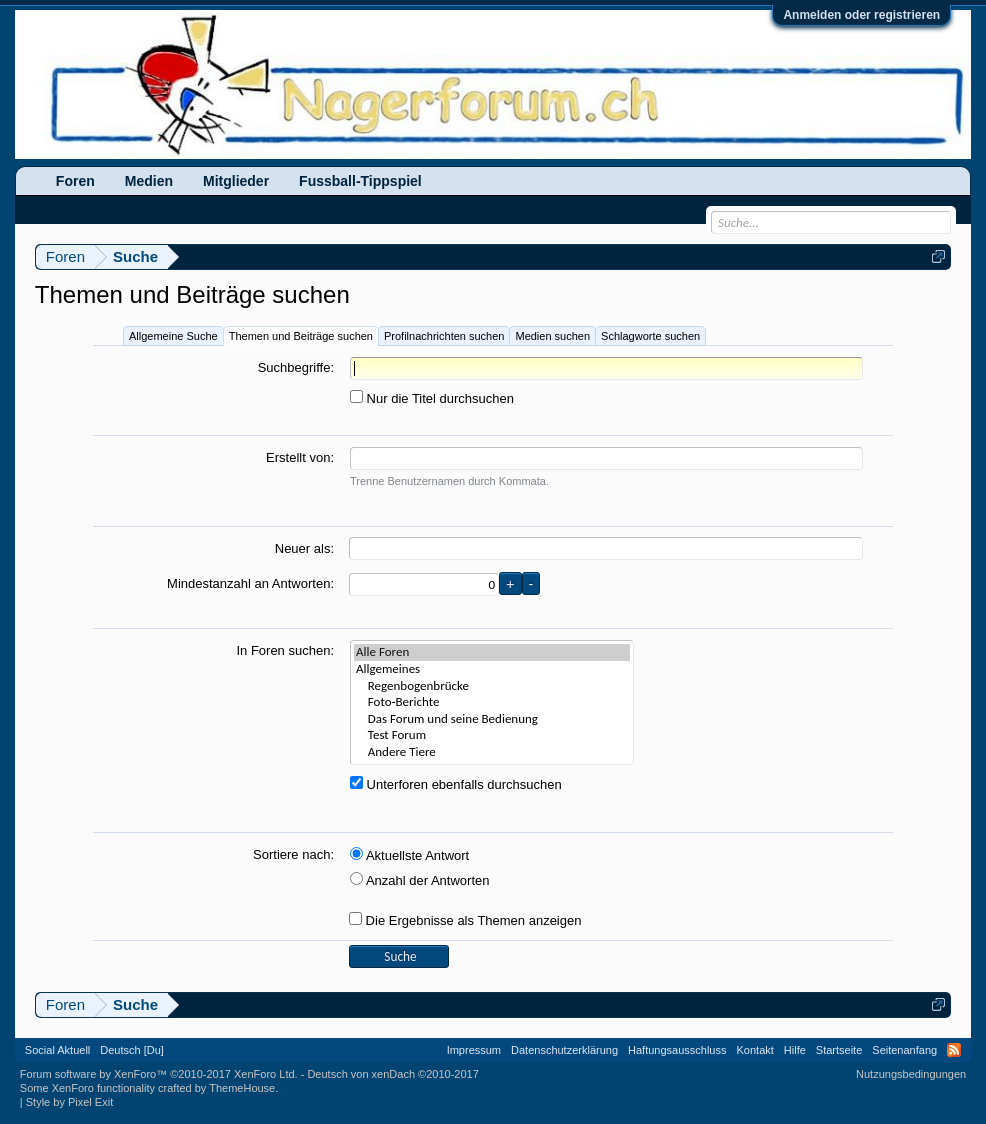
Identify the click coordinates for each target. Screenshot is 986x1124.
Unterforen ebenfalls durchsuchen (456, 784)
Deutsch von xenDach (392, 1074)
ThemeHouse (242, 1088)
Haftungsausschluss (677, 1050)
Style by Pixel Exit (69, 1102)
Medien (149, 181)
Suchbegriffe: (296, 367)
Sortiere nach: (293, 854)
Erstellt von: (300, 457)
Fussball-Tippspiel (360, 181)
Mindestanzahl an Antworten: (250, 583)
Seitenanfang (904, 1050)
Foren (75, 181)
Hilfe (795, 1050)
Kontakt (755, 1050)
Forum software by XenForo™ (159, 1074)
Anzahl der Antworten (419, 880)
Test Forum (492, 735)
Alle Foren (492, 652)
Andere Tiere (492, 752)
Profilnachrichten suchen (444, 336)
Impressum (474, 1050)
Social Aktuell (57, 1050)
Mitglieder (236, 181)
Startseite (839, 1050)
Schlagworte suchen (650, 336)
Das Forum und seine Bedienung (492, 719)
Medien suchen (552, 336)
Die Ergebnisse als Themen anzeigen (465, 920)
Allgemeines (492, 669)
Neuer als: (304, 548)
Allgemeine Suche (173, 336)
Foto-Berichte (492, 702)
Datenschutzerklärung (564, 1050)
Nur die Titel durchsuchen (432, 398)
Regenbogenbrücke (492, 686)
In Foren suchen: (285, 650)
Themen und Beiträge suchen (301, 336)
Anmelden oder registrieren (861, 15)
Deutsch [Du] (132, 1050)
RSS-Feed (954, 1050)
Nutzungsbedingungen (911, 1074)
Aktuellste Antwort (409, 855)
